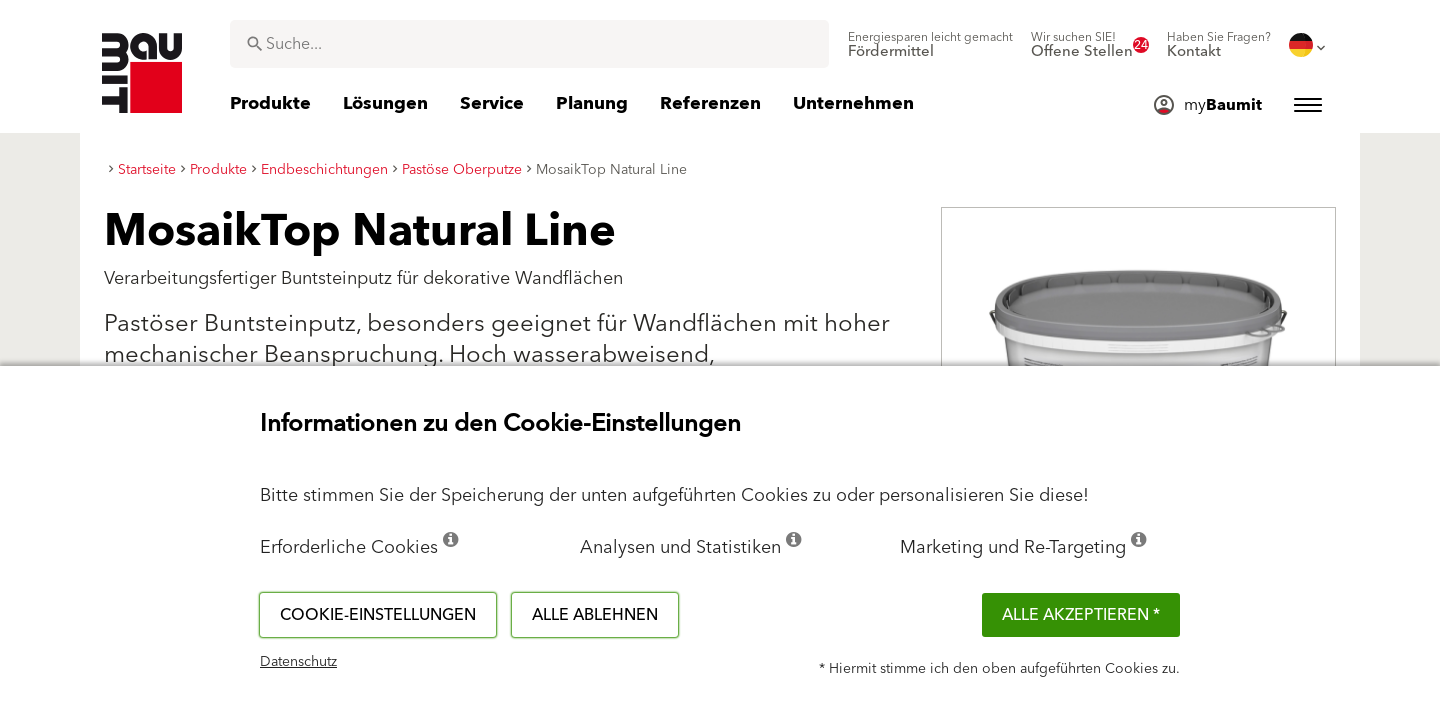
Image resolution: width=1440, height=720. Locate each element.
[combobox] (529, 44)
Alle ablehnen (595, 615)
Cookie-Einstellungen (378, 615)
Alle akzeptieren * (1081, 615)
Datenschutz (298, 662)
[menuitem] (930, 45)
